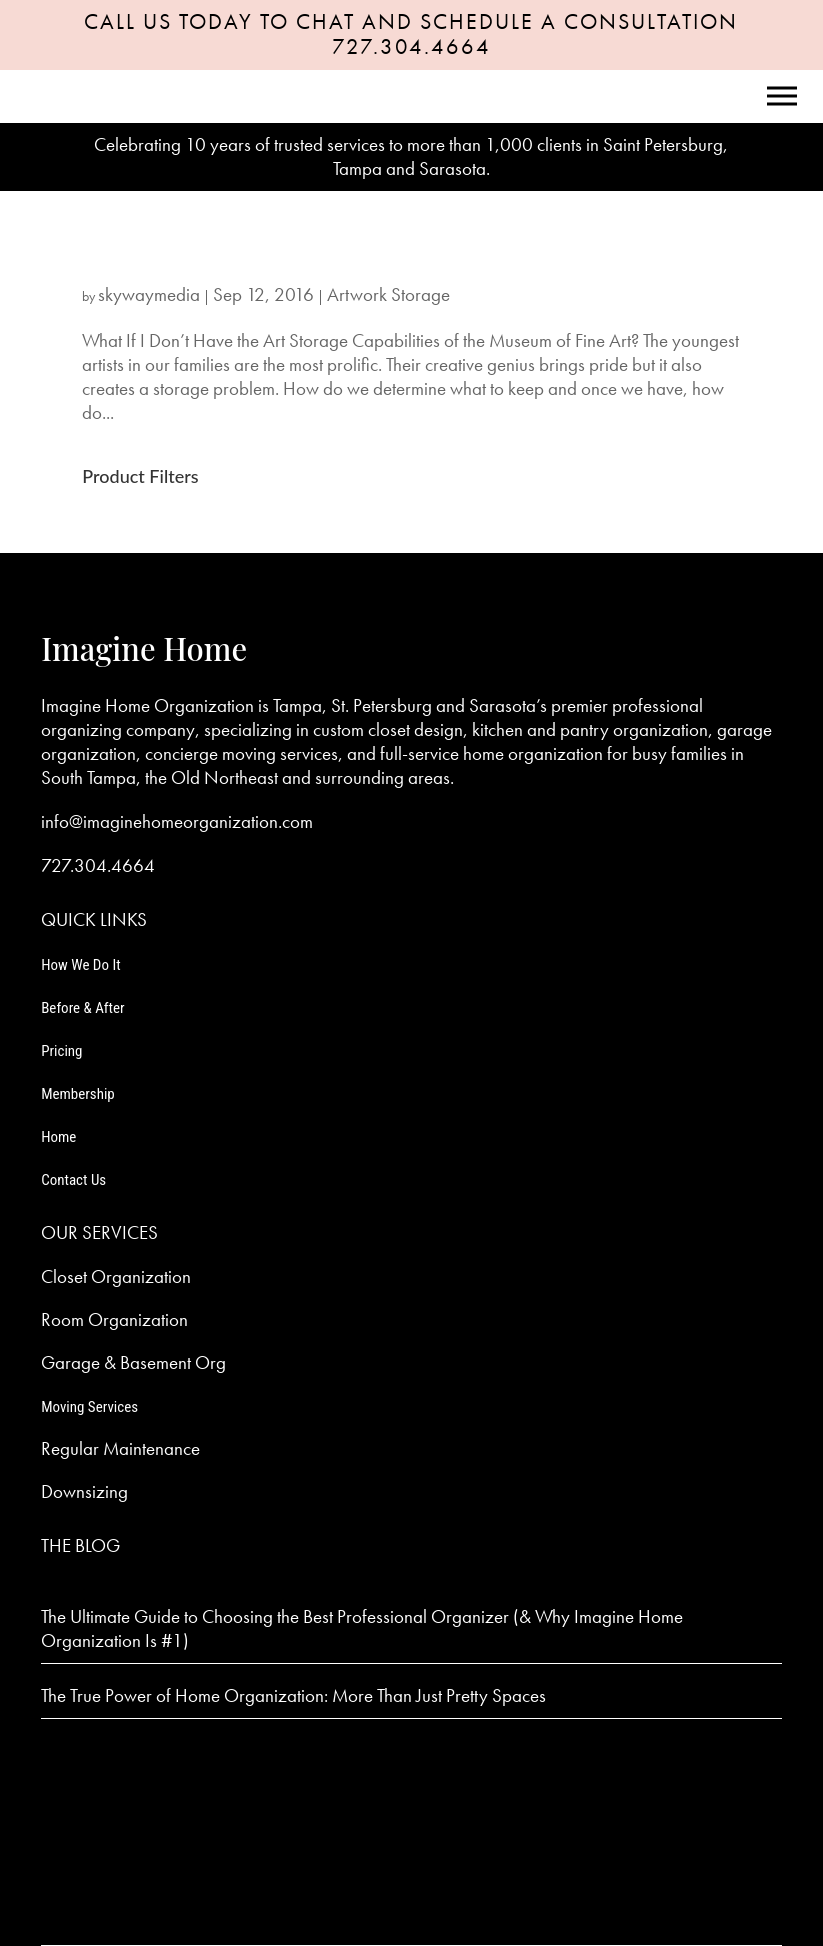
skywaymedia (149, 294)
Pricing (61, 1051)
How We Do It (80, 965)
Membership (78, 1094)
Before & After (82, 1008)
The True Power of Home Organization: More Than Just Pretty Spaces (293, 1695)
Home (58, 1137)
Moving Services (89, 1407)
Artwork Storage (388, 294)
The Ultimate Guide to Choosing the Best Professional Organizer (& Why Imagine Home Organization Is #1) (362, 1628)
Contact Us (73, 1180)
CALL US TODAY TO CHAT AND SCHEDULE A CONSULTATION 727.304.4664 (411, 34)
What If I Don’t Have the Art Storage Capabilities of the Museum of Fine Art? (360, 260)
